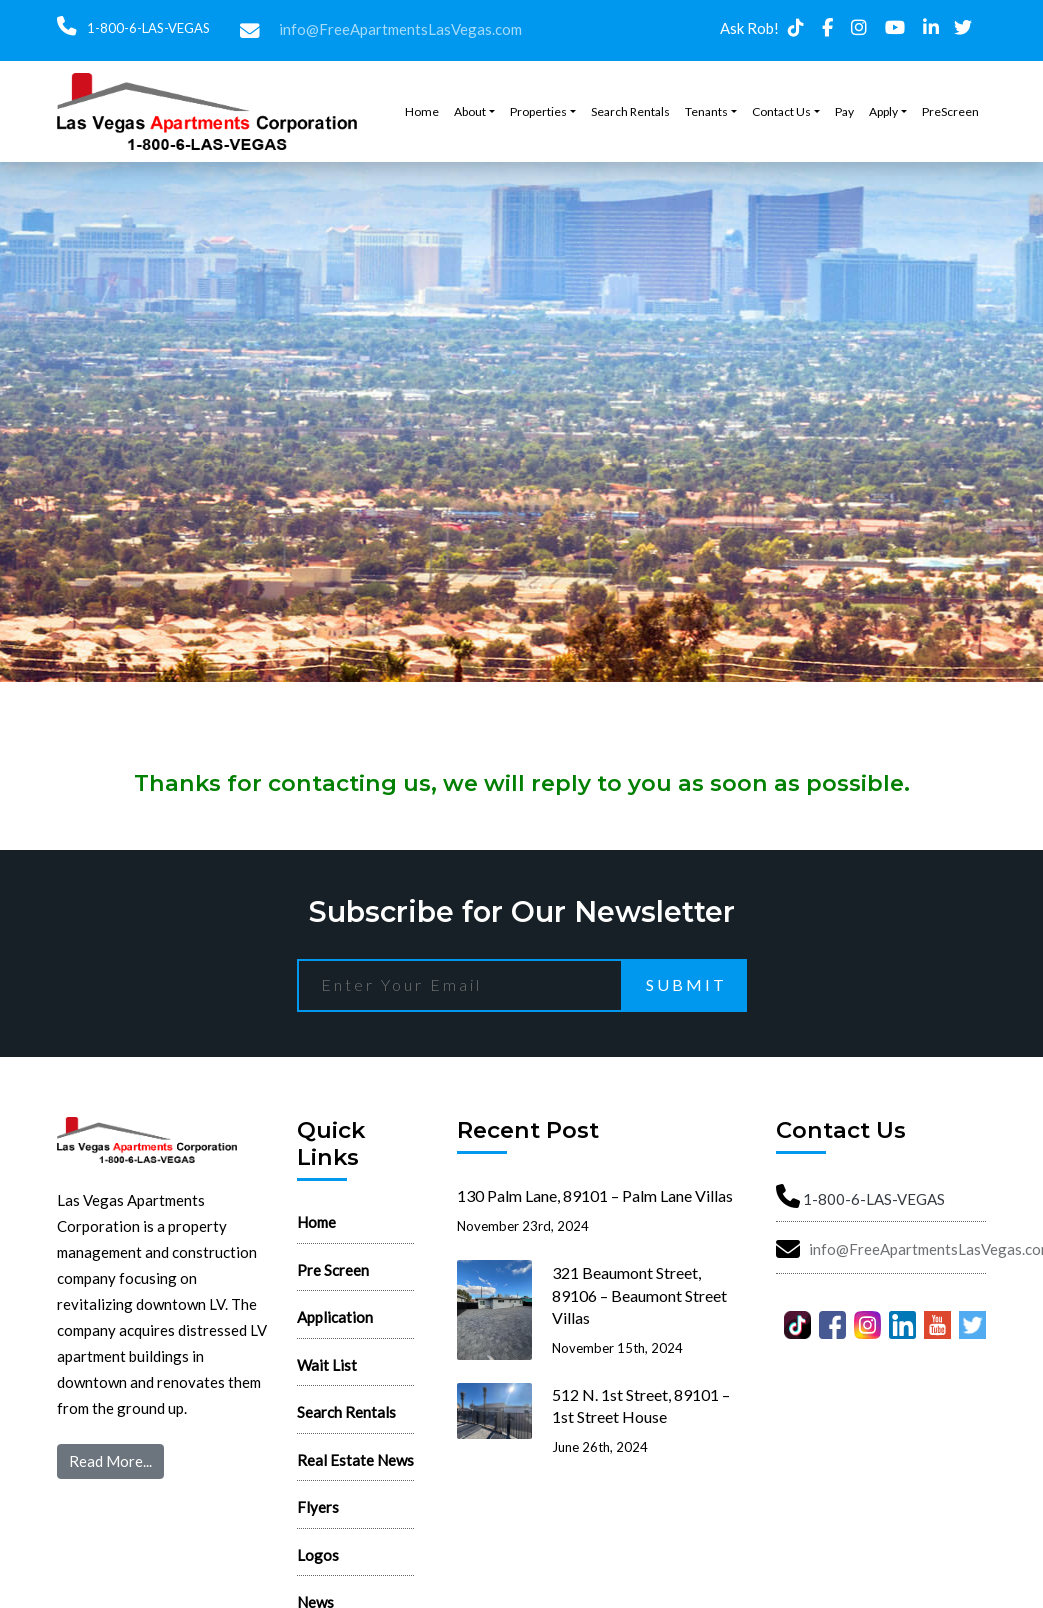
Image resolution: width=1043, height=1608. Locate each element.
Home (422, 111)
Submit (686, 984)
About (470, 111)
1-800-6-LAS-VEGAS (147, 28)
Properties (538, 111)
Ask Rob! (749, 28)
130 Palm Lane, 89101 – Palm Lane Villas (595, 1195)
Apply (883, 111)
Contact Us (781, 111)
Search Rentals (630, 111)
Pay (844, 111)
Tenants (706, 111)
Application (335, 1317)
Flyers (318, 1507)
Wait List (327, 1365)
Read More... (110, 1461)
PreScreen (950, 111)
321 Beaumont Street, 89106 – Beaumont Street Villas (639, 1295)
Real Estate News (355, 1460)
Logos (318, 1555)
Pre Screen (333, 1270)
